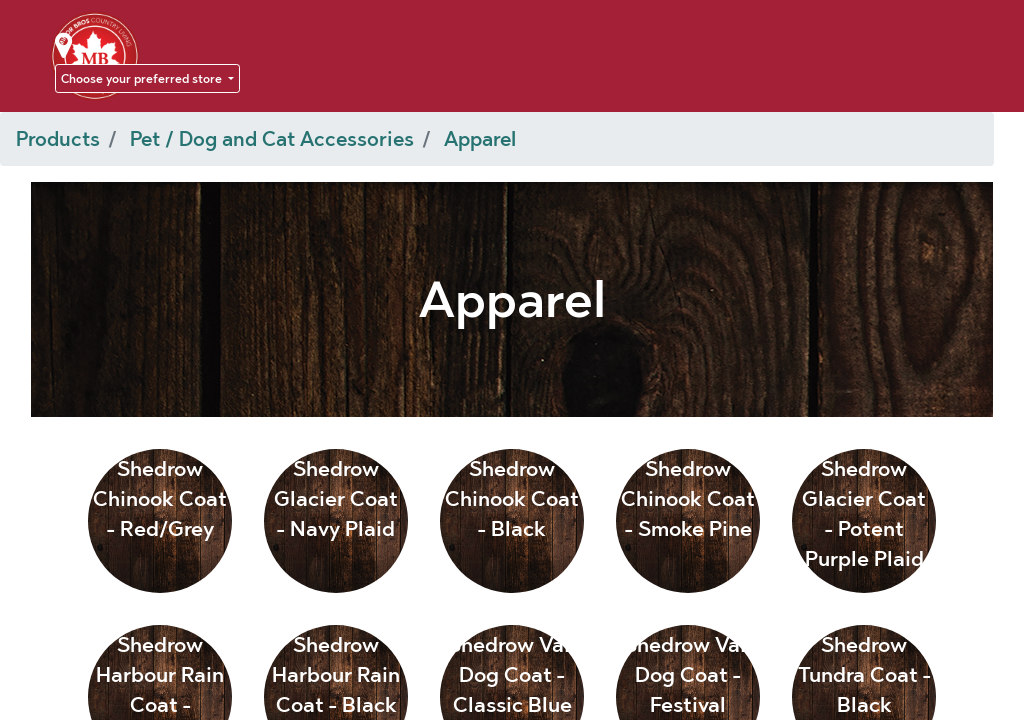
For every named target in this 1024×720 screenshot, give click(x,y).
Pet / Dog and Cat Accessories (272, 139)
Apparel (480, 139)
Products (58, 139)
